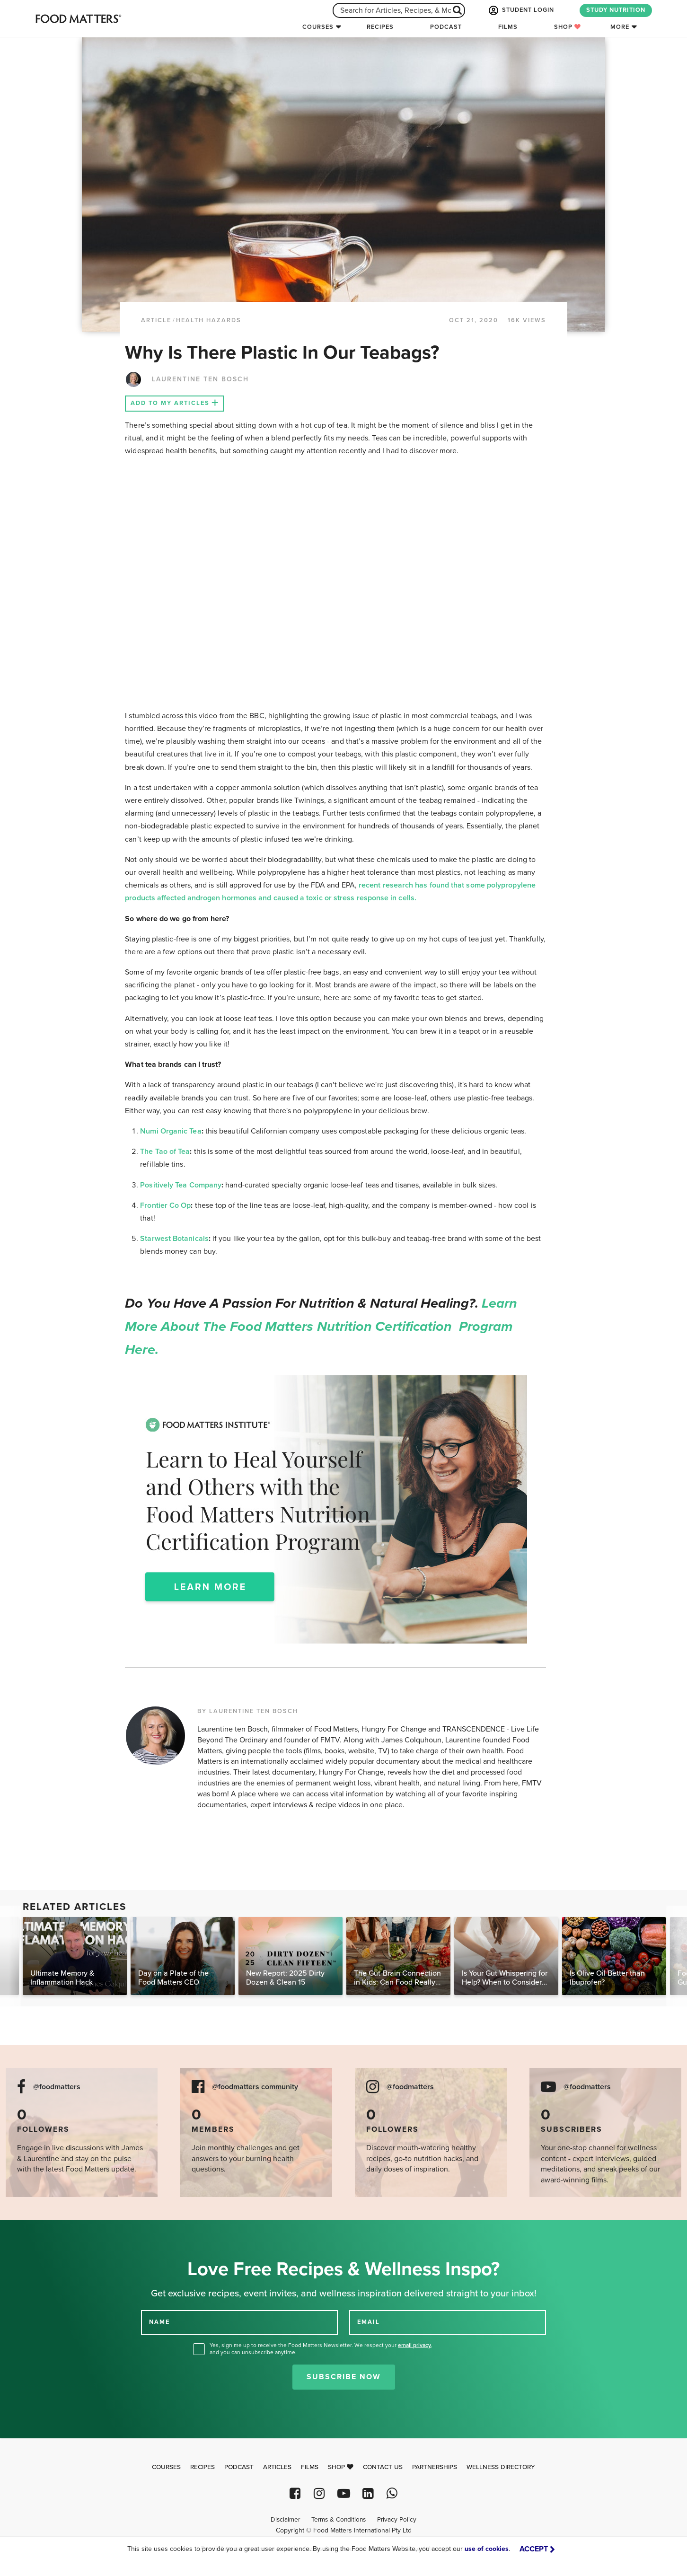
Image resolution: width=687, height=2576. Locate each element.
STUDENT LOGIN (520, 10)
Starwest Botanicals (174, 1238)
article (156, 320)
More (619, 27)
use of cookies (487, 2549)
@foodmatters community (255, 2087)
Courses (318, 27)
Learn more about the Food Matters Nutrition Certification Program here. (321, 1326)
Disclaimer (285, 2519)
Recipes (380, 27)
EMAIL (368, 2322)
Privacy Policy (396, 2519)
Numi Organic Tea (170, 1131)
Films (508, 27)
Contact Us (383, 2467)
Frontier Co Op (165, 1205)
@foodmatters (56, 2087)
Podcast (446, 27)
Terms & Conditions (338, 2519)
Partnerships (434, 2467)
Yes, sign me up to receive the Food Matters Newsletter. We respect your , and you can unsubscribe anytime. (321, 2349)
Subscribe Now (344, 2377)
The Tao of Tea (165, 1151)
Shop (567, 27)
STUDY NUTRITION (615, 10)
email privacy (414, 2345)
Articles (277, 2467)
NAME (159, 2322)
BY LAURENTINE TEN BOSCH (247, 1711)
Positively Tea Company (180, 1185)
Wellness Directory (501, 2467)
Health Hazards (208, 320)
